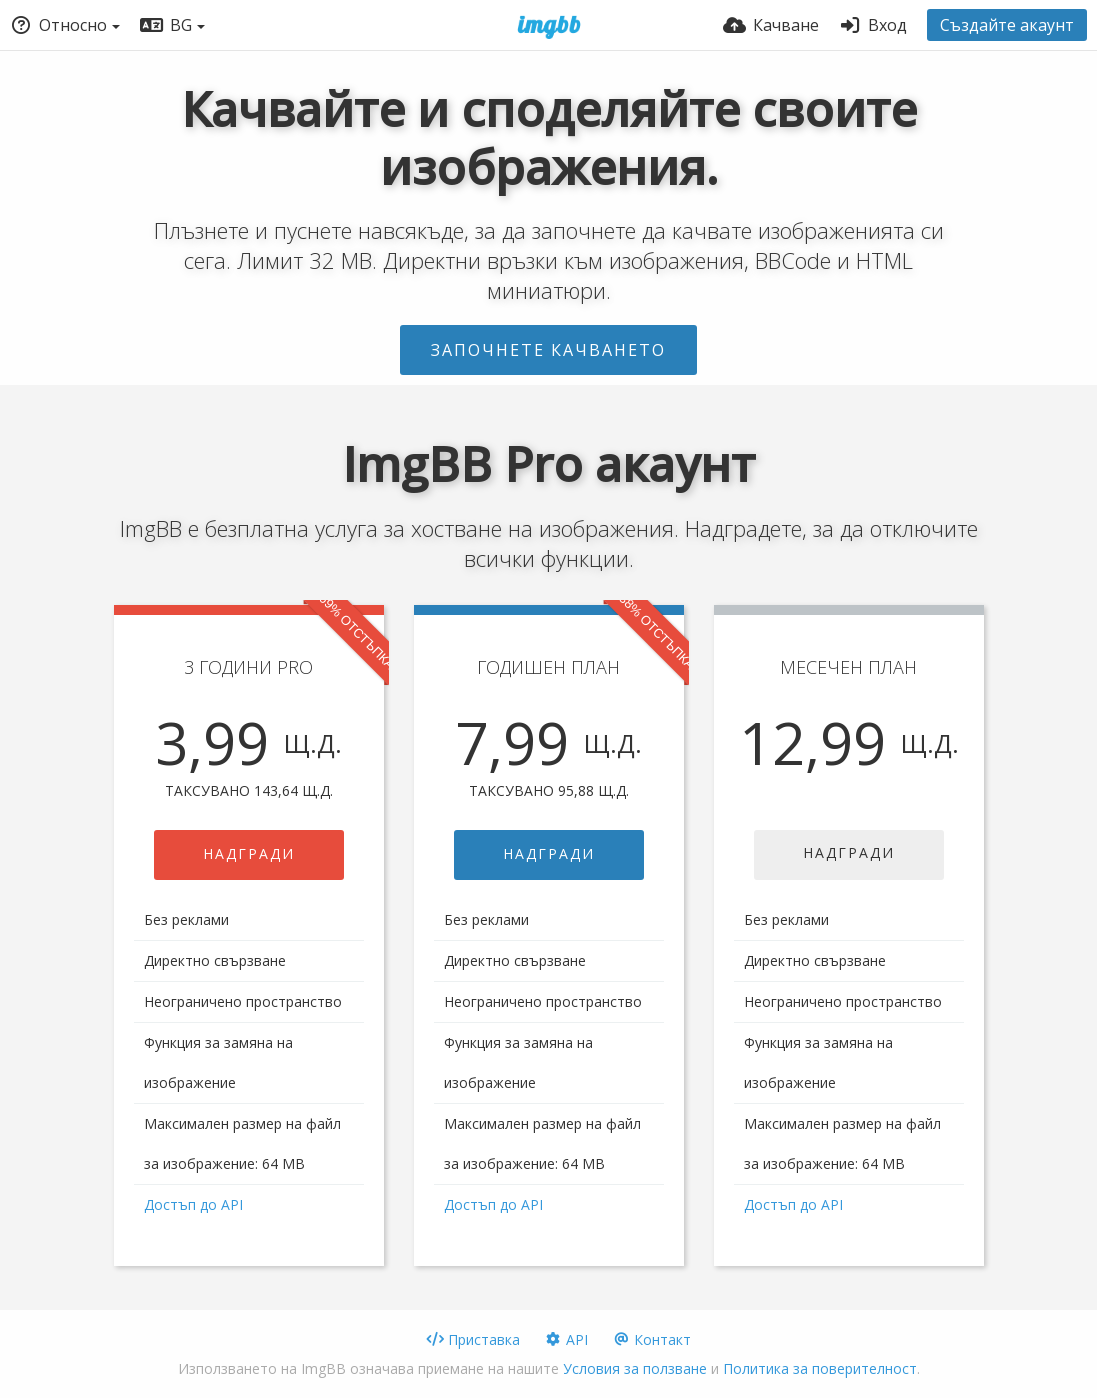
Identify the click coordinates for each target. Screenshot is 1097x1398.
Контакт (651, 1339)
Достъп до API (193, 1204)
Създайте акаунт (1007, 25)
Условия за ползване (635, 1368)
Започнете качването (548, 350)
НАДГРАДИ (249, 853)
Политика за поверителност (820, 1368)
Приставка (473, 1339)
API (566, 1339)
